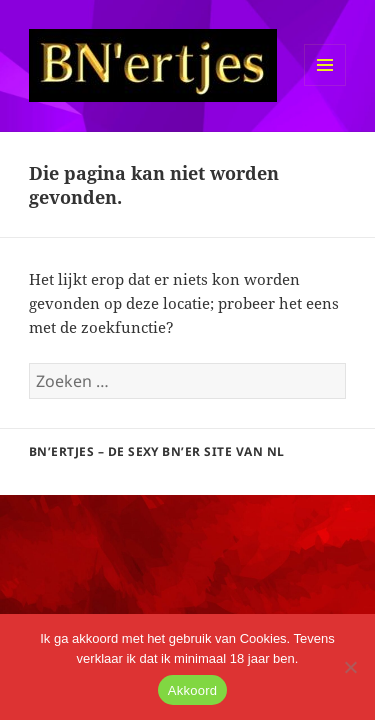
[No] (350, 667)
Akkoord (192, 690)
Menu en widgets (325, 85)
